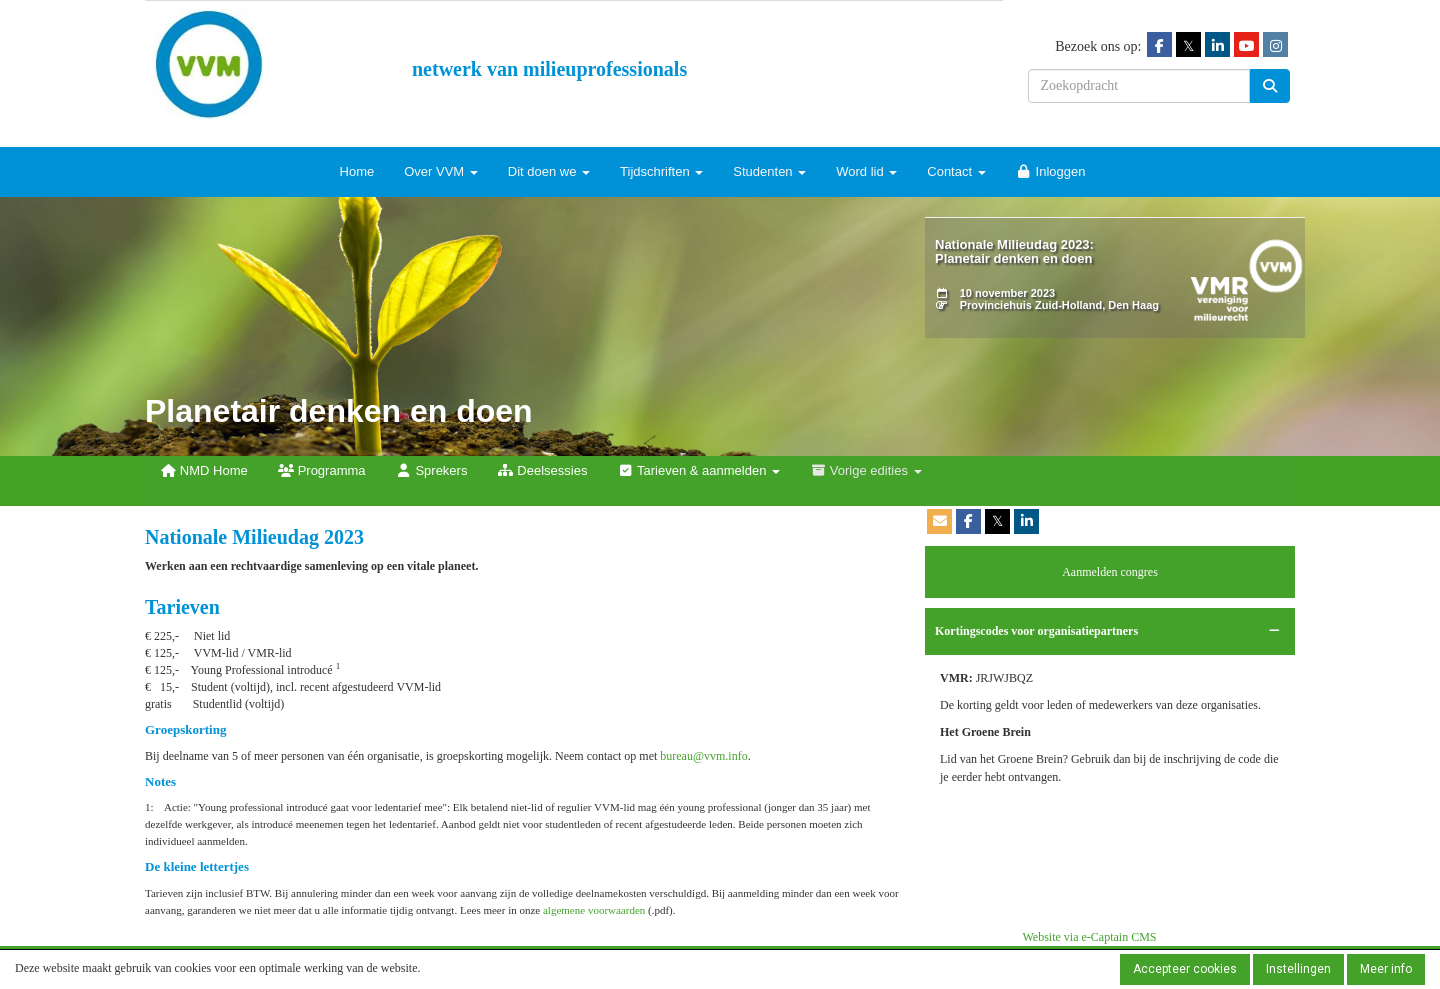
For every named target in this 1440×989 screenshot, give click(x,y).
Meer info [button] (1386, 969)
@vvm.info (703, 756)
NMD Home (204, 470)
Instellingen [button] (1298, 969)
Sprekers (432, 470)
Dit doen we (549, 171)
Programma (322, 470)
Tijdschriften (661, 171)
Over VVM (441, 171)
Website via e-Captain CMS (1090, 937)
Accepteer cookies (1185, 969)
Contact (956, 171)
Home (357, 171)
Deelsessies (542, 470)
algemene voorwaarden (594, 910)
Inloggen (1051, 171)
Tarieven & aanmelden (698, 470)
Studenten (769, 171)
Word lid (866, 171)
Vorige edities (866, 470)
